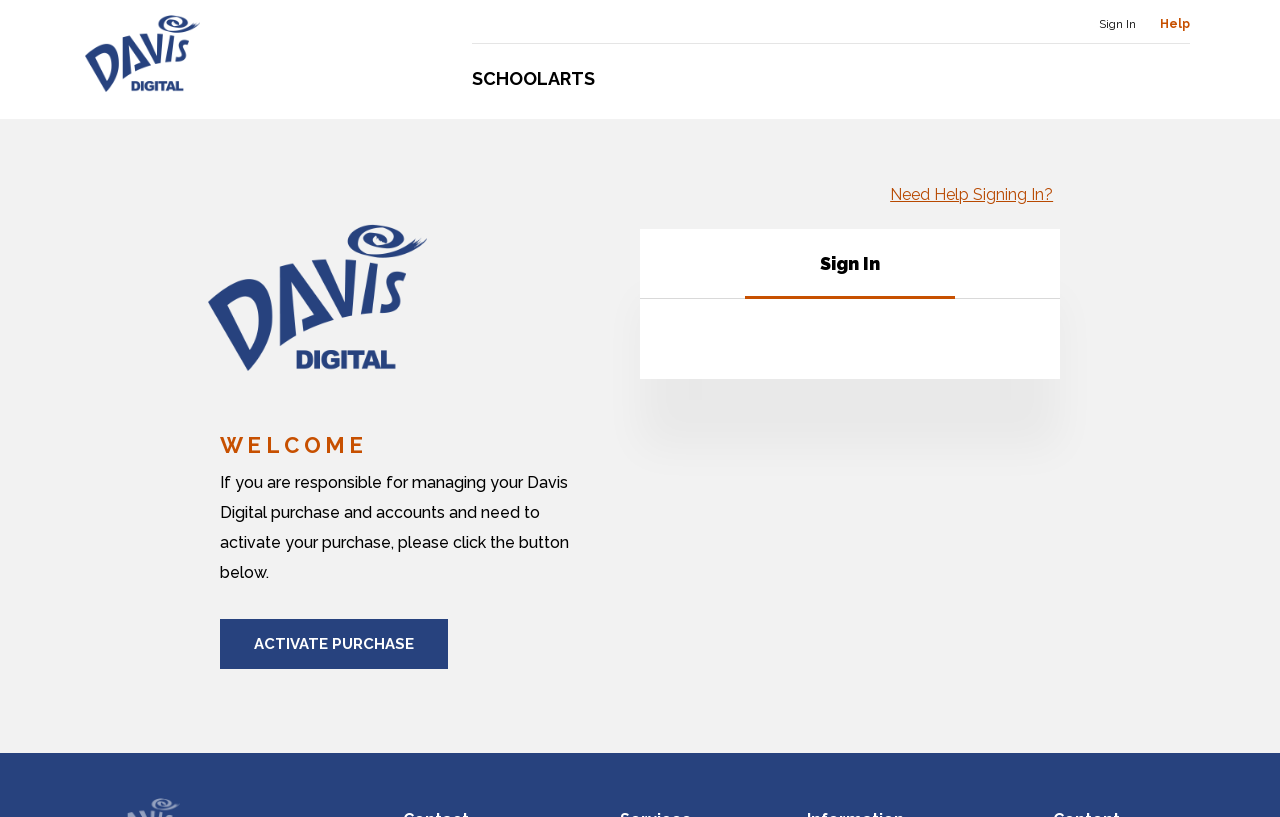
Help (1175, 24)
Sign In (1117, 24)
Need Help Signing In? (978, 194)
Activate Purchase (334, 644)
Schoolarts (533, 78)
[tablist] (850, 270)
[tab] (850, 270)
